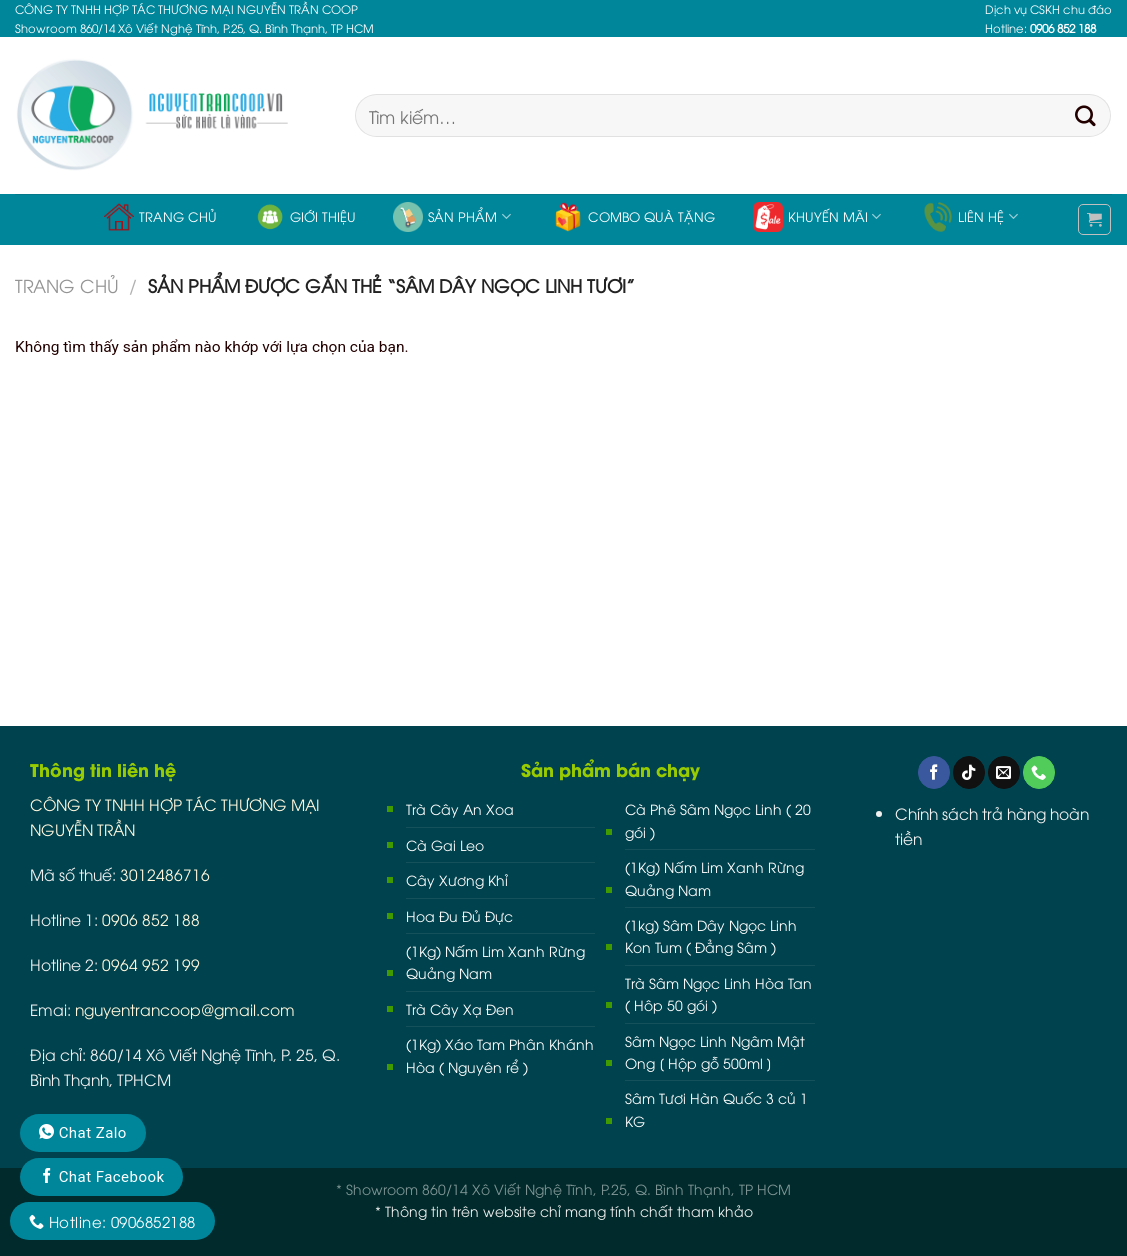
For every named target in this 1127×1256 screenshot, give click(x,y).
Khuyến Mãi (817, 217)
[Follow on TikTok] (969, 772)
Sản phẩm (451, 217)
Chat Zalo (83, 1133)
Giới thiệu (305, 217)
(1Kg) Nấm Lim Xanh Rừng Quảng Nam (495, 961)
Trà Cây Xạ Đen (460, 1008)
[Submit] (1086, 116)
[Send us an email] (1004, 772)
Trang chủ (160, 217)
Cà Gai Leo (445, 844)
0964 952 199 (151, 963)
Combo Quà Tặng (634, 217)
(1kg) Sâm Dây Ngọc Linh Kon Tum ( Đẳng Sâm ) (711, 935)
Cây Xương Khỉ (457, 879)
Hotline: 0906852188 (112, 1221)
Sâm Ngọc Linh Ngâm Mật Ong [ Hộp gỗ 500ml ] (715, 1051)
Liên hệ (970, 217)
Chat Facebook (101, 1177)
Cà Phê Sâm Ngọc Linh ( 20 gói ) (718, 819)
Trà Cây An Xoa (460, 808)
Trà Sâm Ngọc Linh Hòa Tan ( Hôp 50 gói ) (718, 993)
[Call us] (1039, 772)
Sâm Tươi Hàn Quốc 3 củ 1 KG (716, 1108)
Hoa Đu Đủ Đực (459, 915)
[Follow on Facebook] (934, 772)
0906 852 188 (151, 918)
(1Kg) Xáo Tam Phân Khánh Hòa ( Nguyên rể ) (500, 1054)
